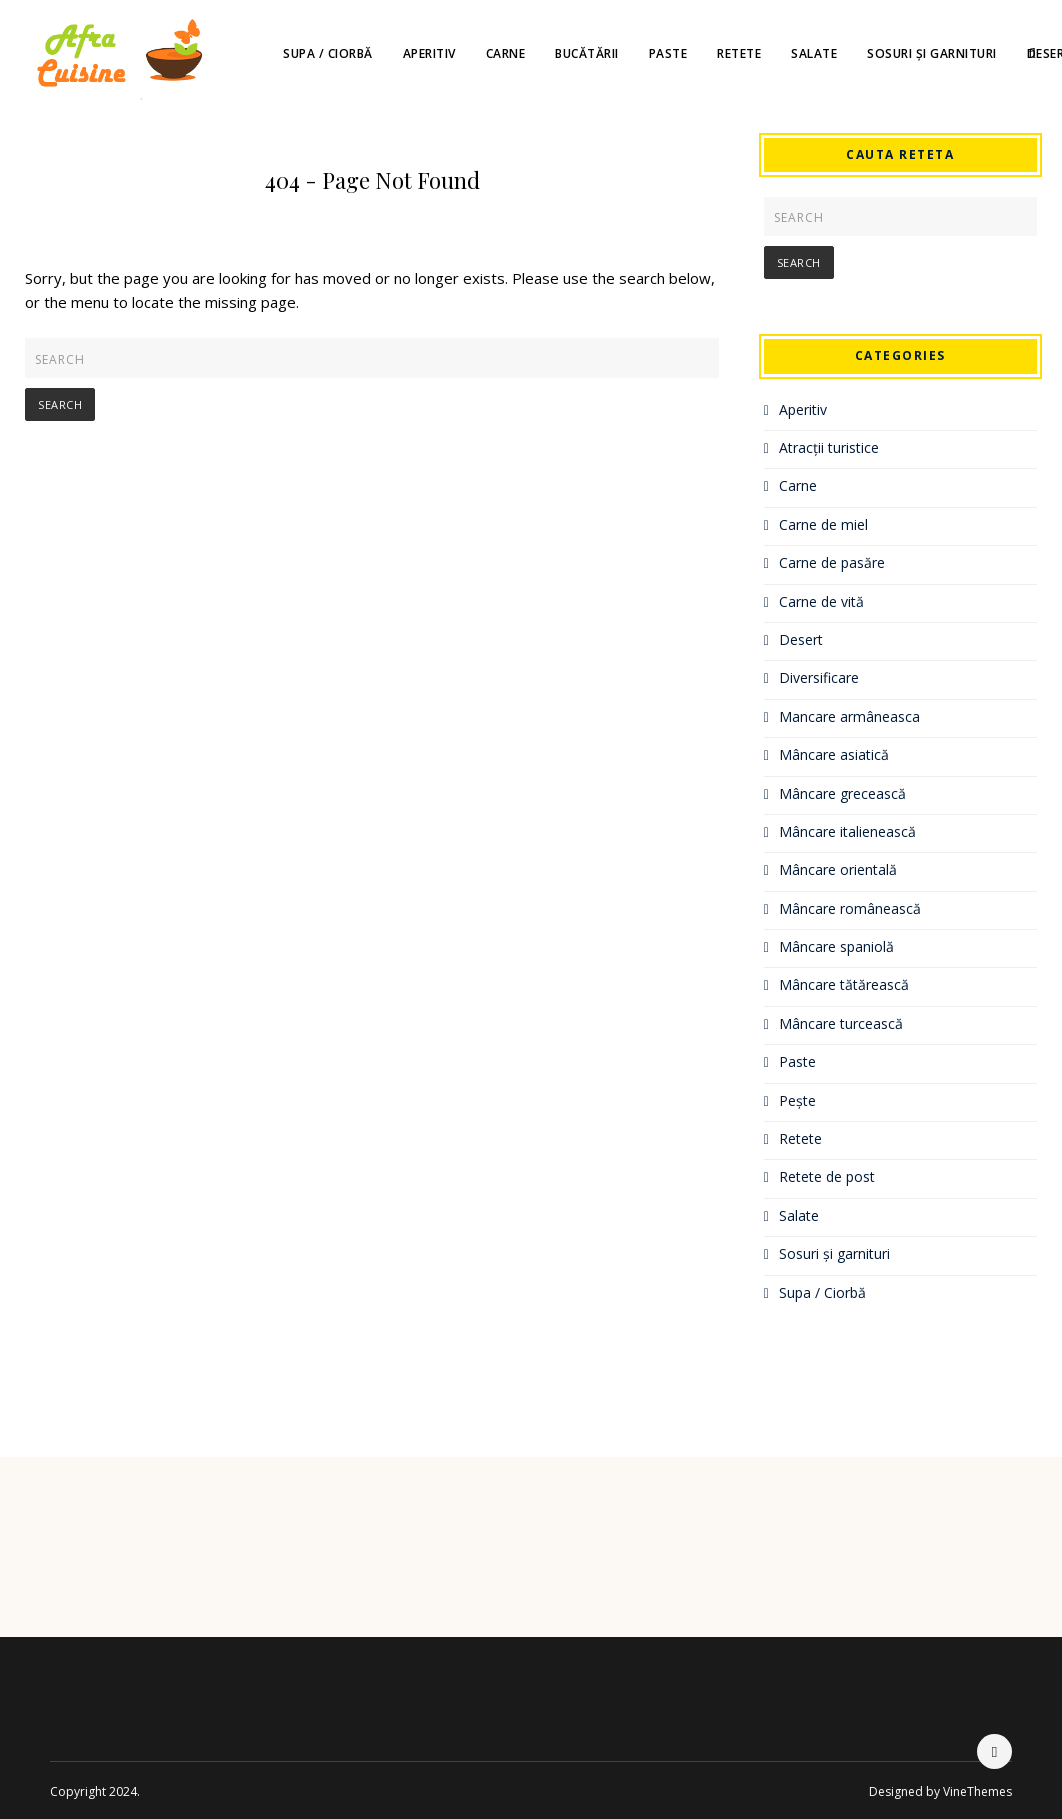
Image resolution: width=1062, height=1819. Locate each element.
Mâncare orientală (838, 869)
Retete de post (827, 1176)
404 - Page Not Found (372, 180)
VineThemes (977, 1791)
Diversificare (819, 677)
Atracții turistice (829, 447)
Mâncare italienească (847, 831)
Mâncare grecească (842, 793)
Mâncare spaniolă (836, 946)
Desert (801, 639)
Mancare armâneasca (849, 716)
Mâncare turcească (841, 1023)
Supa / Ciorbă (328, 53)
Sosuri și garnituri (932, 53)
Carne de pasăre (832, 562)
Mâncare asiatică (834, 754)
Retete (739, 53)
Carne (506, 53)
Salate (814, 53)
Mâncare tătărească (844, 984)
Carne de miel (823, 524)
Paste (668, 53)
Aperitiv (429, 53)
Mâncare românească (850, 908)
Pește (797, 1100)
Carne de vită (821, 601)
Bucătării (587, 53)
